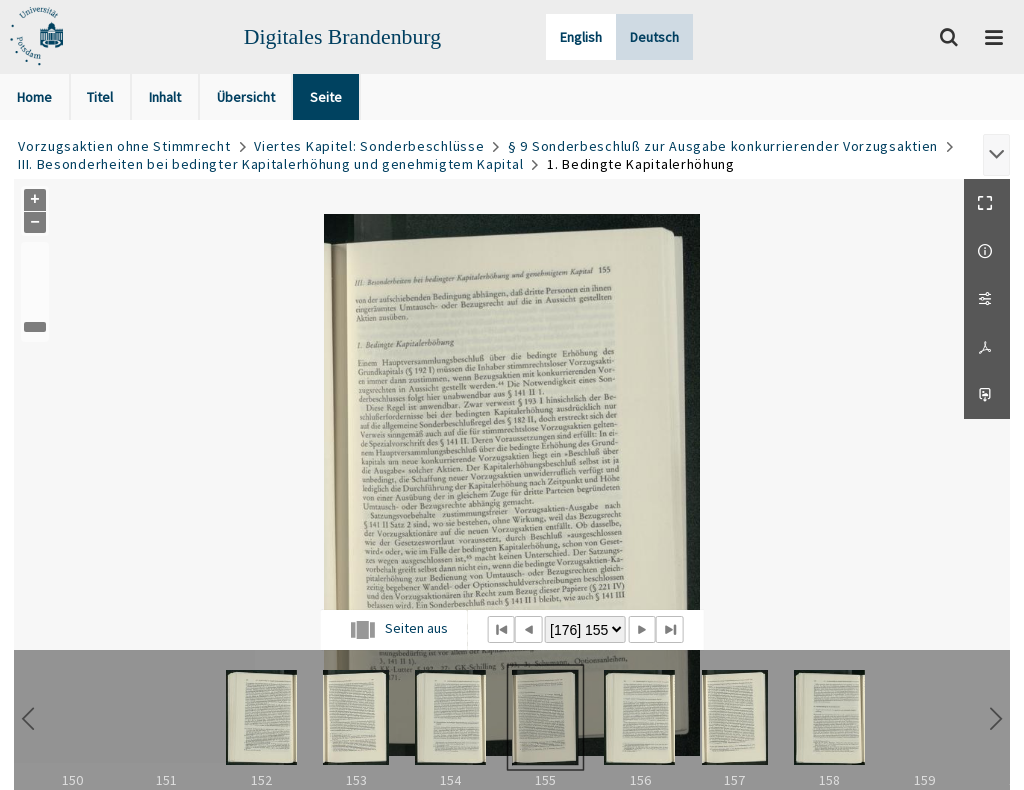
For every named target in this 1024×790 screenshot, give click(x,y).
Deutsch (654, 37)
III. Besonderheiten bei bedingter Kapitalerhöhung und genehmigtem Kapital (270, 164)
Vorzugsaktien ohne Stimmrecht (124, 146)
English (581, 37)
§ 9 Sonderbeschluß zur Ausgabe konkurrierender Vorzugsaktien (723, 146)
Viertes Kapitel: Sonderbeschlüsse (369, 146)
